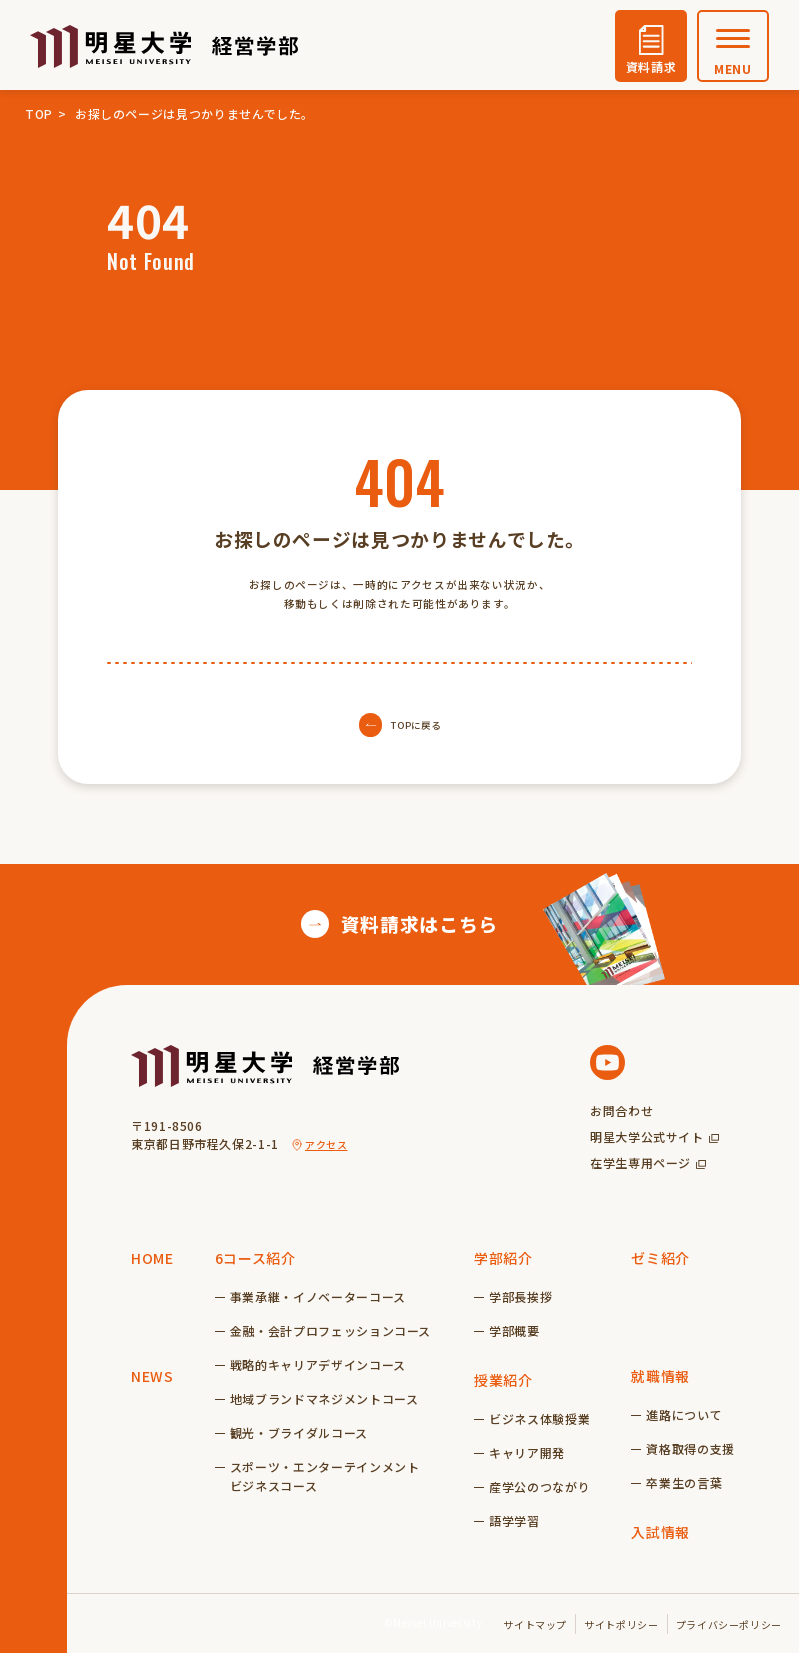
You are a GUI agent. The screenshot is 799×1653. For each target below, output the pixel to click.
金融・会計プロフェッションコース (330, 1330)
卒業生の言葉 (684, 1482)
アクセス (326, 1144)
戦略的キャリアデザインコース (318, 1364)
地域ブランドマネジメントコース (324, 1398)
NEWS (152, 1376)
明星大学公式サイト (647, 1136)
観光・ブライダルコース (299, 1432)
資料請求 (651, 66)
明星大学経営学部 (164, 46)
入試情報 (660, 1532)
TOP (39, 113)
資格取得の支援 (690, 1448)
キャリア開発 (527, 1452)
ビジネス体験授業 (539, 1418)
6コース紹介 (255, 1258)
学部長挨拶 (520, 1296)
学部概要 (514, 1330)
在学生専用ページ (640, 1162)
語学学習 (514, 1520)
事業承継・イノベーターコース (318, 1296)
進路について (684, 1414)
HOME (152, 1258)
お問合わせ (621, 1110)
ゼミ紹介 (660, 1258)
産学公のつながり (539, 1486)
